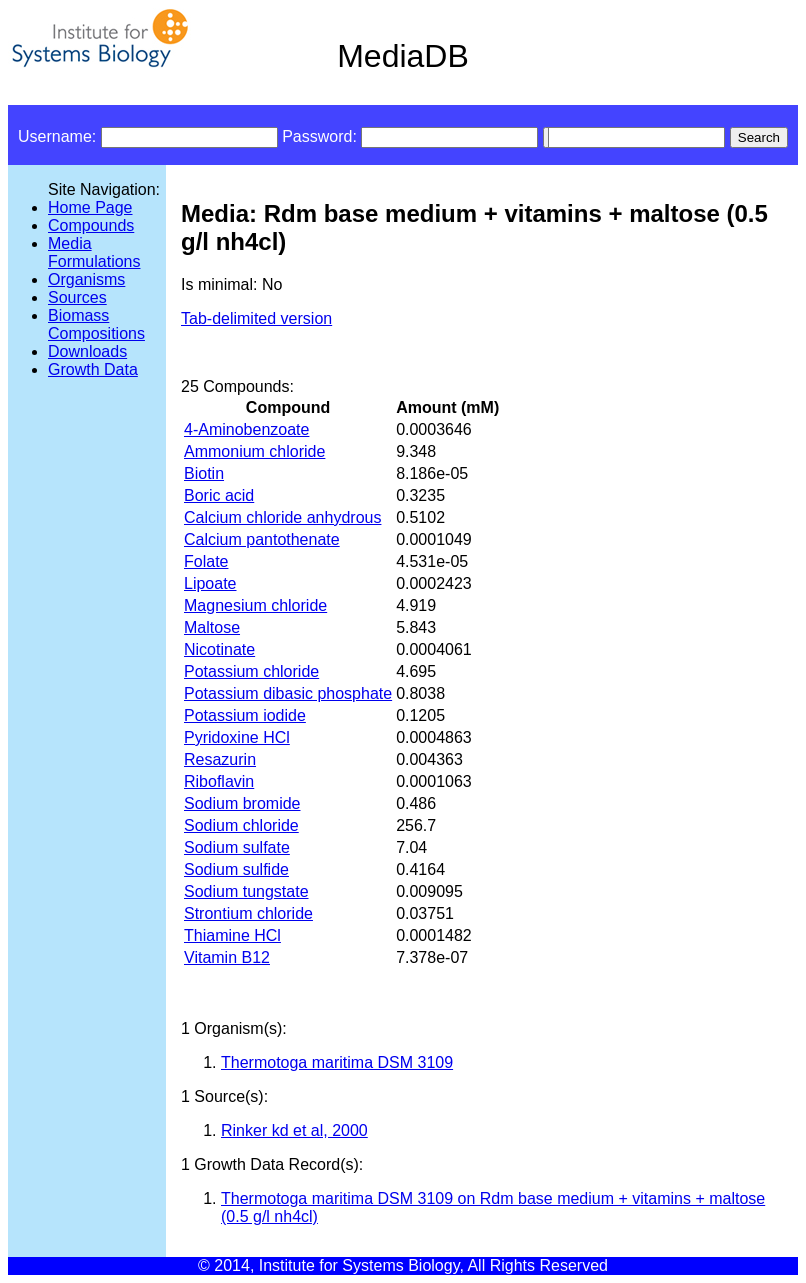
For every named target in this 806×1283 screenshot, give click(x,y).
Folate (206, 561)
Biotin (204, 473)
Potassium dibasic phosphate (288, 693)
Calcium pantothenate (262, 539)
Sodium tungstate (246, 891)
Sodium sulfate (237, 847)
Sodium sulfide (236, 869)
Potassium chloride (251, 671)
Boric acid (219, 495)
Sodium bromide (242, 803)
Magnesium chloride (255, 605)
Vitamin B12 (227, 957)
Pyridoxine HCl (237, 737)
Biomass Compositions (96, 324)
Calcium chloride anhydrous (282, 517)
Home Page (90, 207)
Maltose (212, 627)
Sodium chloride (241, 825)
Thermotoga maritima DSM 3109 (337, 1062)
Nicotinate (219, 649)
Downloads (87, 351)
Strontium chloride (248, 913)
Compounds (91, 225)
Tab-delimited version (256, 318)
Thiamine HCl (232, 935)
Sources (77, 297)
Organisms (86, 279)
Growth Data (93, 369)
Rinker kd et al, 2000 (294, 1130)
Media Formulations (94, 252)
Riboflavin (219, 781)
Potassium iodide (245, 715)
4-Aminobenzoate (246, 429)
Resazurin (220, 759)
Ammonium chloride (254, 451)
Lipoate (210, 583)
